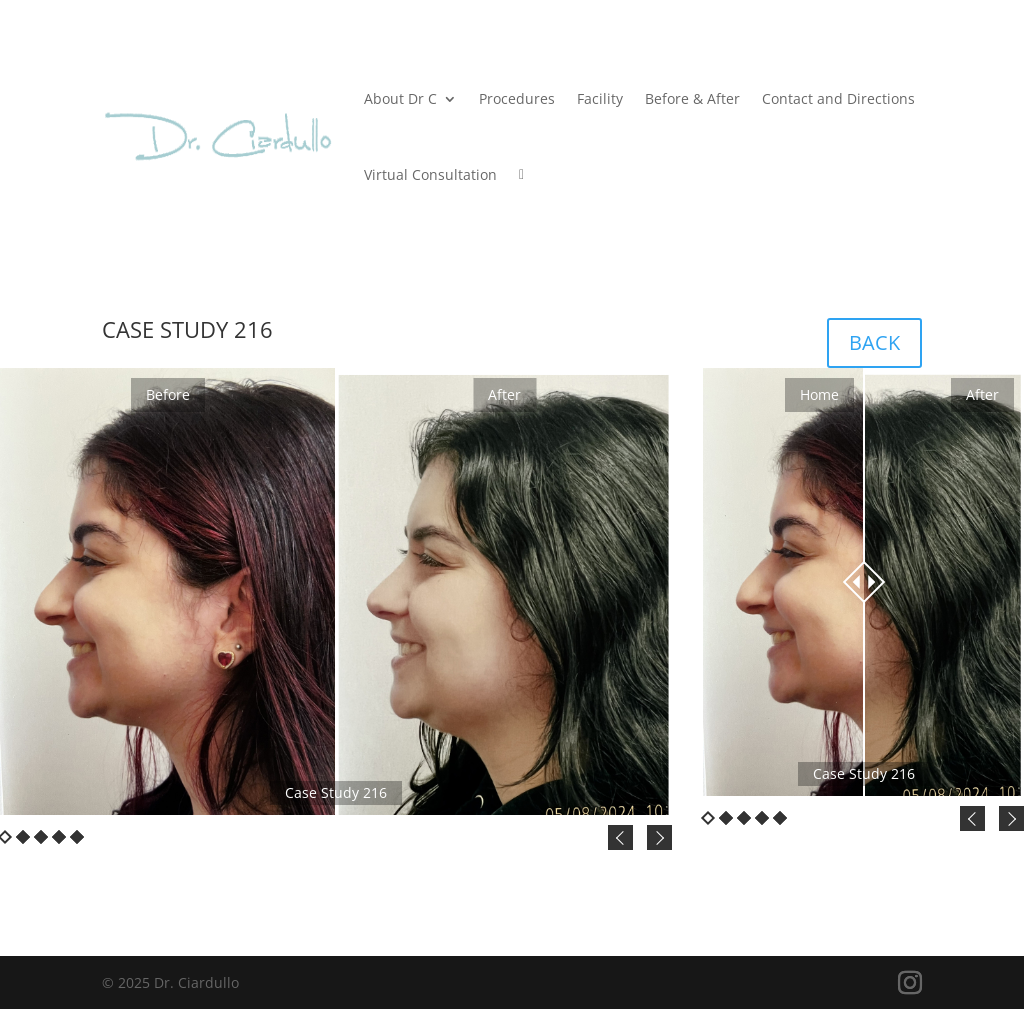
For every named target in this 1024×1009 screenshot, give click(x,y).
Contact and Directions (838, 98)
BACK (874, 342)
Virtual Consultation (430, 174)
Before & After (692, 98)
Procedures (517, 98)
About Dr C (400, 98)
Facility (600, 98)
